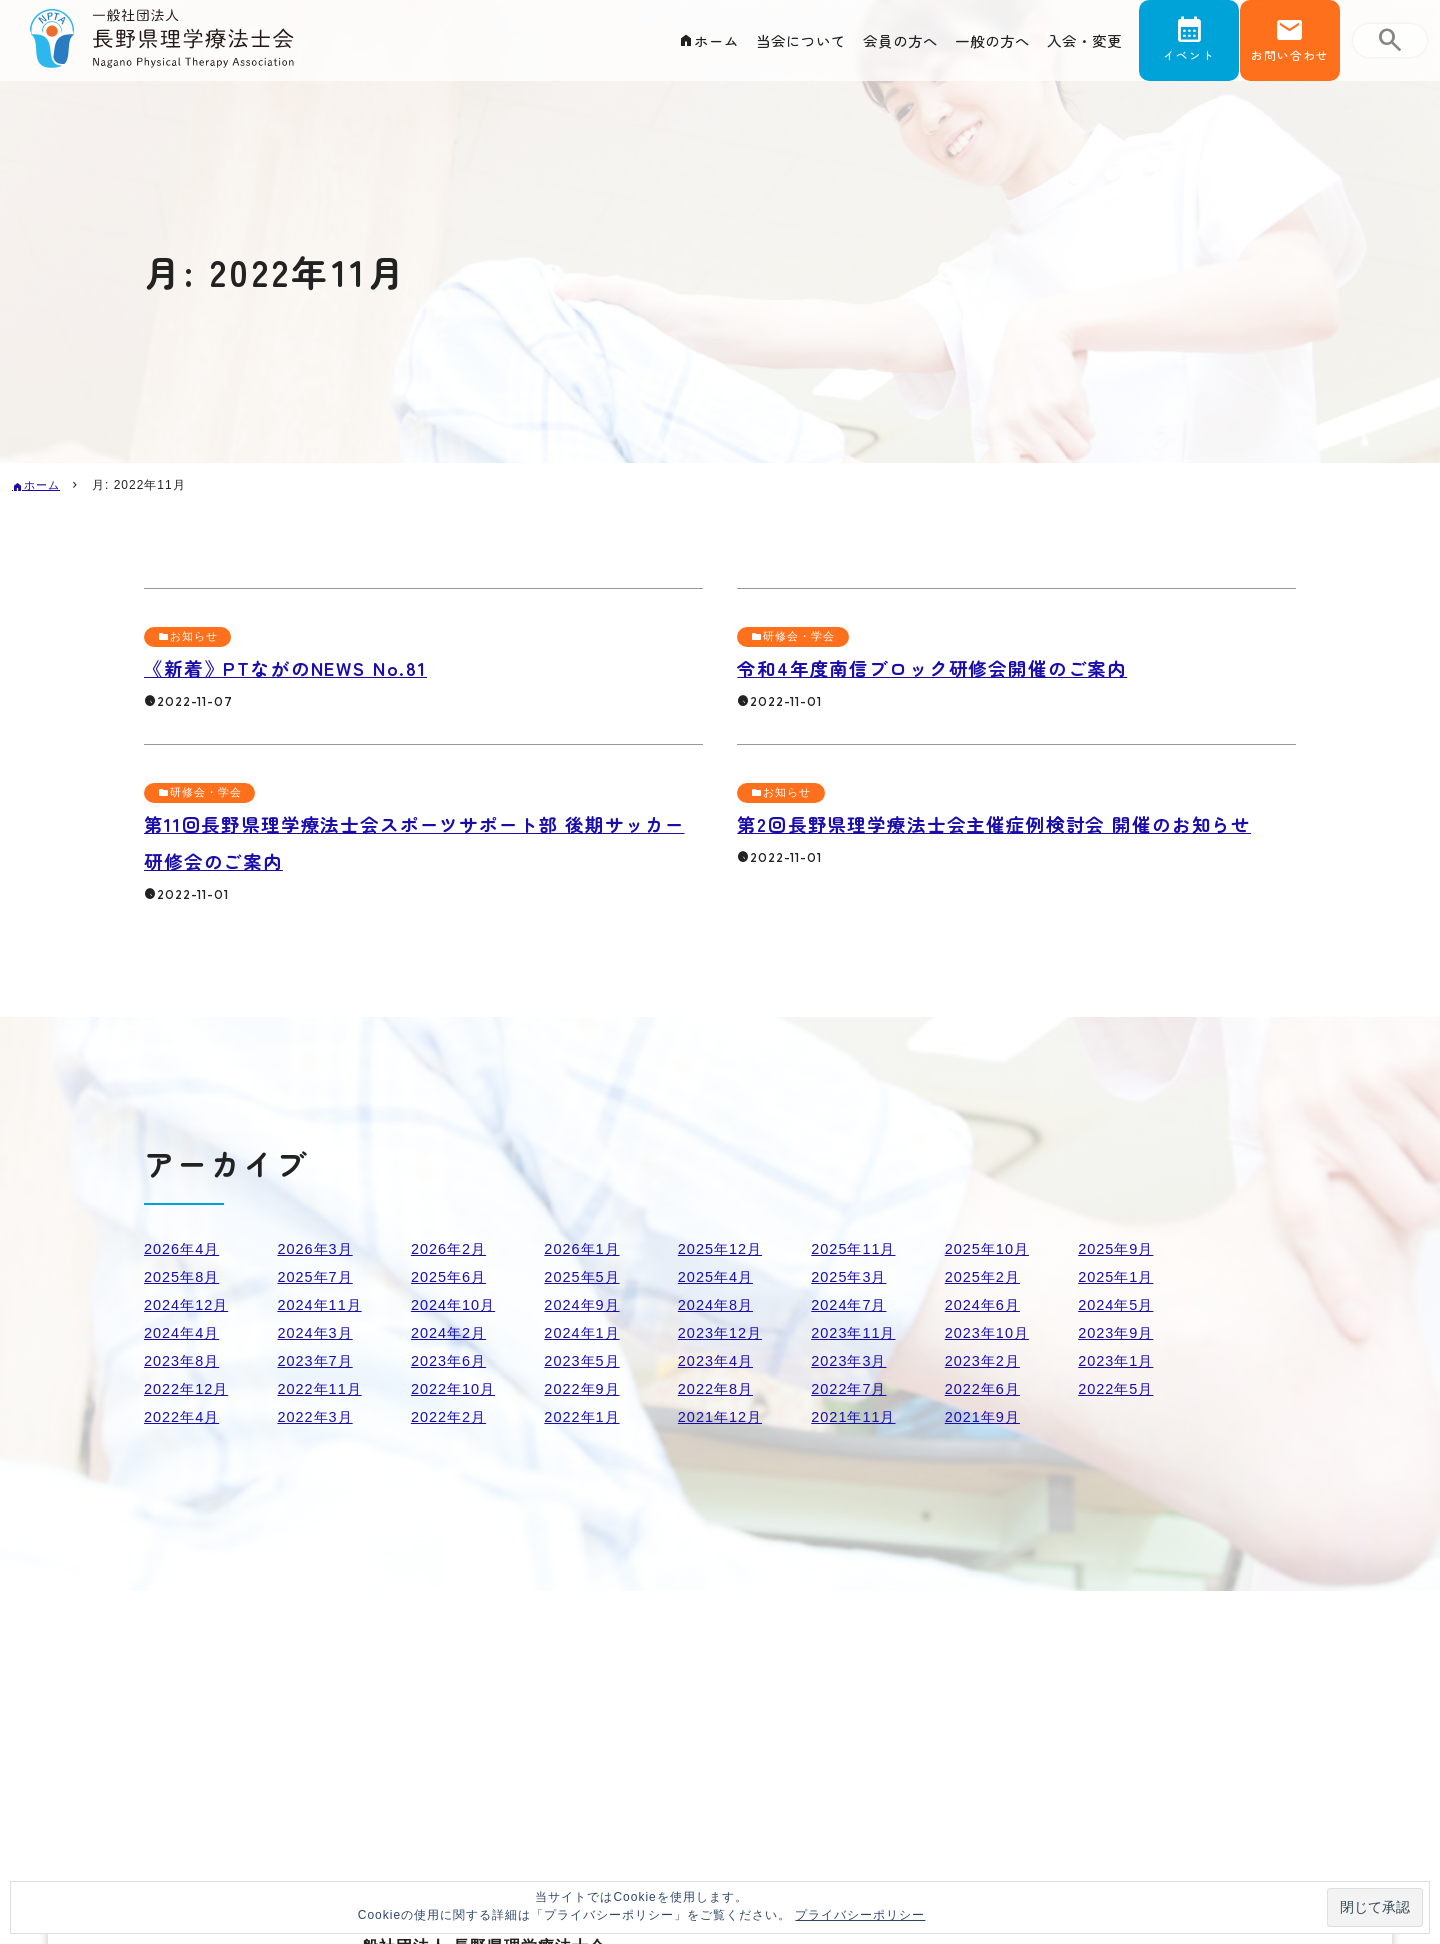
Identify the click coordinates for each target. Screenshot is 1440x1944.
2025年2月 (987, 1276)
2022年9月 (586, 1388)
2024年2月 (453, 1332)
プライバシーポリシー (860, 1915)
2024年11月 (323, 1304)
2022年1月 (586, 1416)
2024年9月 (586, 1304)
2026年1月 (586, 1248)
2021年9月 (987, 1416)
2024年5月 (1120, 1304)
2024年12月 (190, 1304)
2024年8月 (720, 1304)
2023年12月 (724, 1332)
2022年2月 (453, 1416)
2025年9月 (1120, 1248)
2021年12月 (724, 1416)
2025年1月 (1120, 1276)
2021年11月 (857, 1416)
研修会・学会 (804, 636)
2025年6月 (453, 1276)
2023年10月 (991, 1332)
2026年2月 (453, 1248)
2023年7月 (319, 1360)
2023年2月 (987, 1360)
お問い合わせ (1290, 63)
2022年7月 (853, 1388)
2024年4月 (186, 1332)
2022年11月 (323, 1388)
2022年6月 (987, 1388)
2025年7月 (319, 1276)
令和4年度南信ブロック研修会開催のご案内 (963, 667)
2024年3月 (319, 1332)
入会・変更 (1079, 46)
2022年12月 (190, 1388)
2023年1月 (1120, 1360)
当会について (765, 46)
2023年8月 (186, 1360)
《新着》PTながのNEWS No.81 (307, 667)
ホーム (671, 46)
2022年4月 (186, 1416)
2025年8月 (186, 1276)
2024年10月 (457, 1304)
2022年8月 (720, 1388)
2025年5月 (586, 1276)
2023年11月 (857, 1332)
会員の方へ (875, 46)
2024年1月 (586, 1332)
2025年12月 (724, 1248)
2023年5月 (586, 1360)
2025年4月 (720, 1276)
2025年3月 (853, 1276)
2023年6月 (453, 1360)
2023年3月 (853, 1360)
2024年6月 (987, 1304)
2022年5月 (1120, 1388)
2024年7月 (853, 1304)
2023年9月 (1120, 1332)
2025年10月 (991, 1248)
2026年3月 (319, 1248)
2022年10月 (457, 1388)
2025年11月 (857, 1248)
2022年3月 (319, 1416)
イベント (1189, 63)
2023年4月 (720, 1360)
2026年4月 (186, 1248)
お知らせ (198, 636)
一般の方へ (977, 46)
